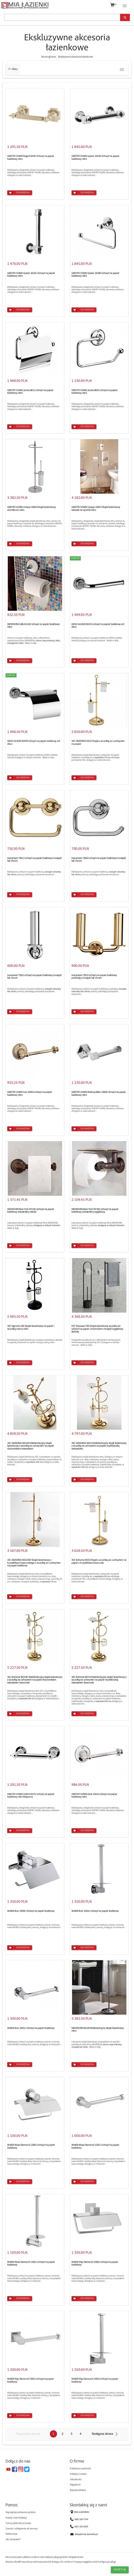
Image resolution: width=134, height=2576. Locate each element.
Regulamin (75, 2485)
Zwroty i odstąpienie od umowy (21, 2529)
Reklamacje (11, 2534)
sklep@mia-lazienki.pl (87, 2534)
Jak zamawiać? (13, 2539)
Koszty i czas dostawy (16, 2518)
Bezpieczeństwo (78, 2490)
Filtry (13, 69)
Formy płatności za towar (18, 2523)
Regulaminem (76, 2557)
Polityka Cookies (78, 2474)
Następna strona (102, 2434)
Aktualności (75, 2479)
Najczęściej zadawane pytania (20, 2512)
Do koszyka (18, 192)
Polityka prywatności (80, 2468)
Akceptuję (120, 2569)
